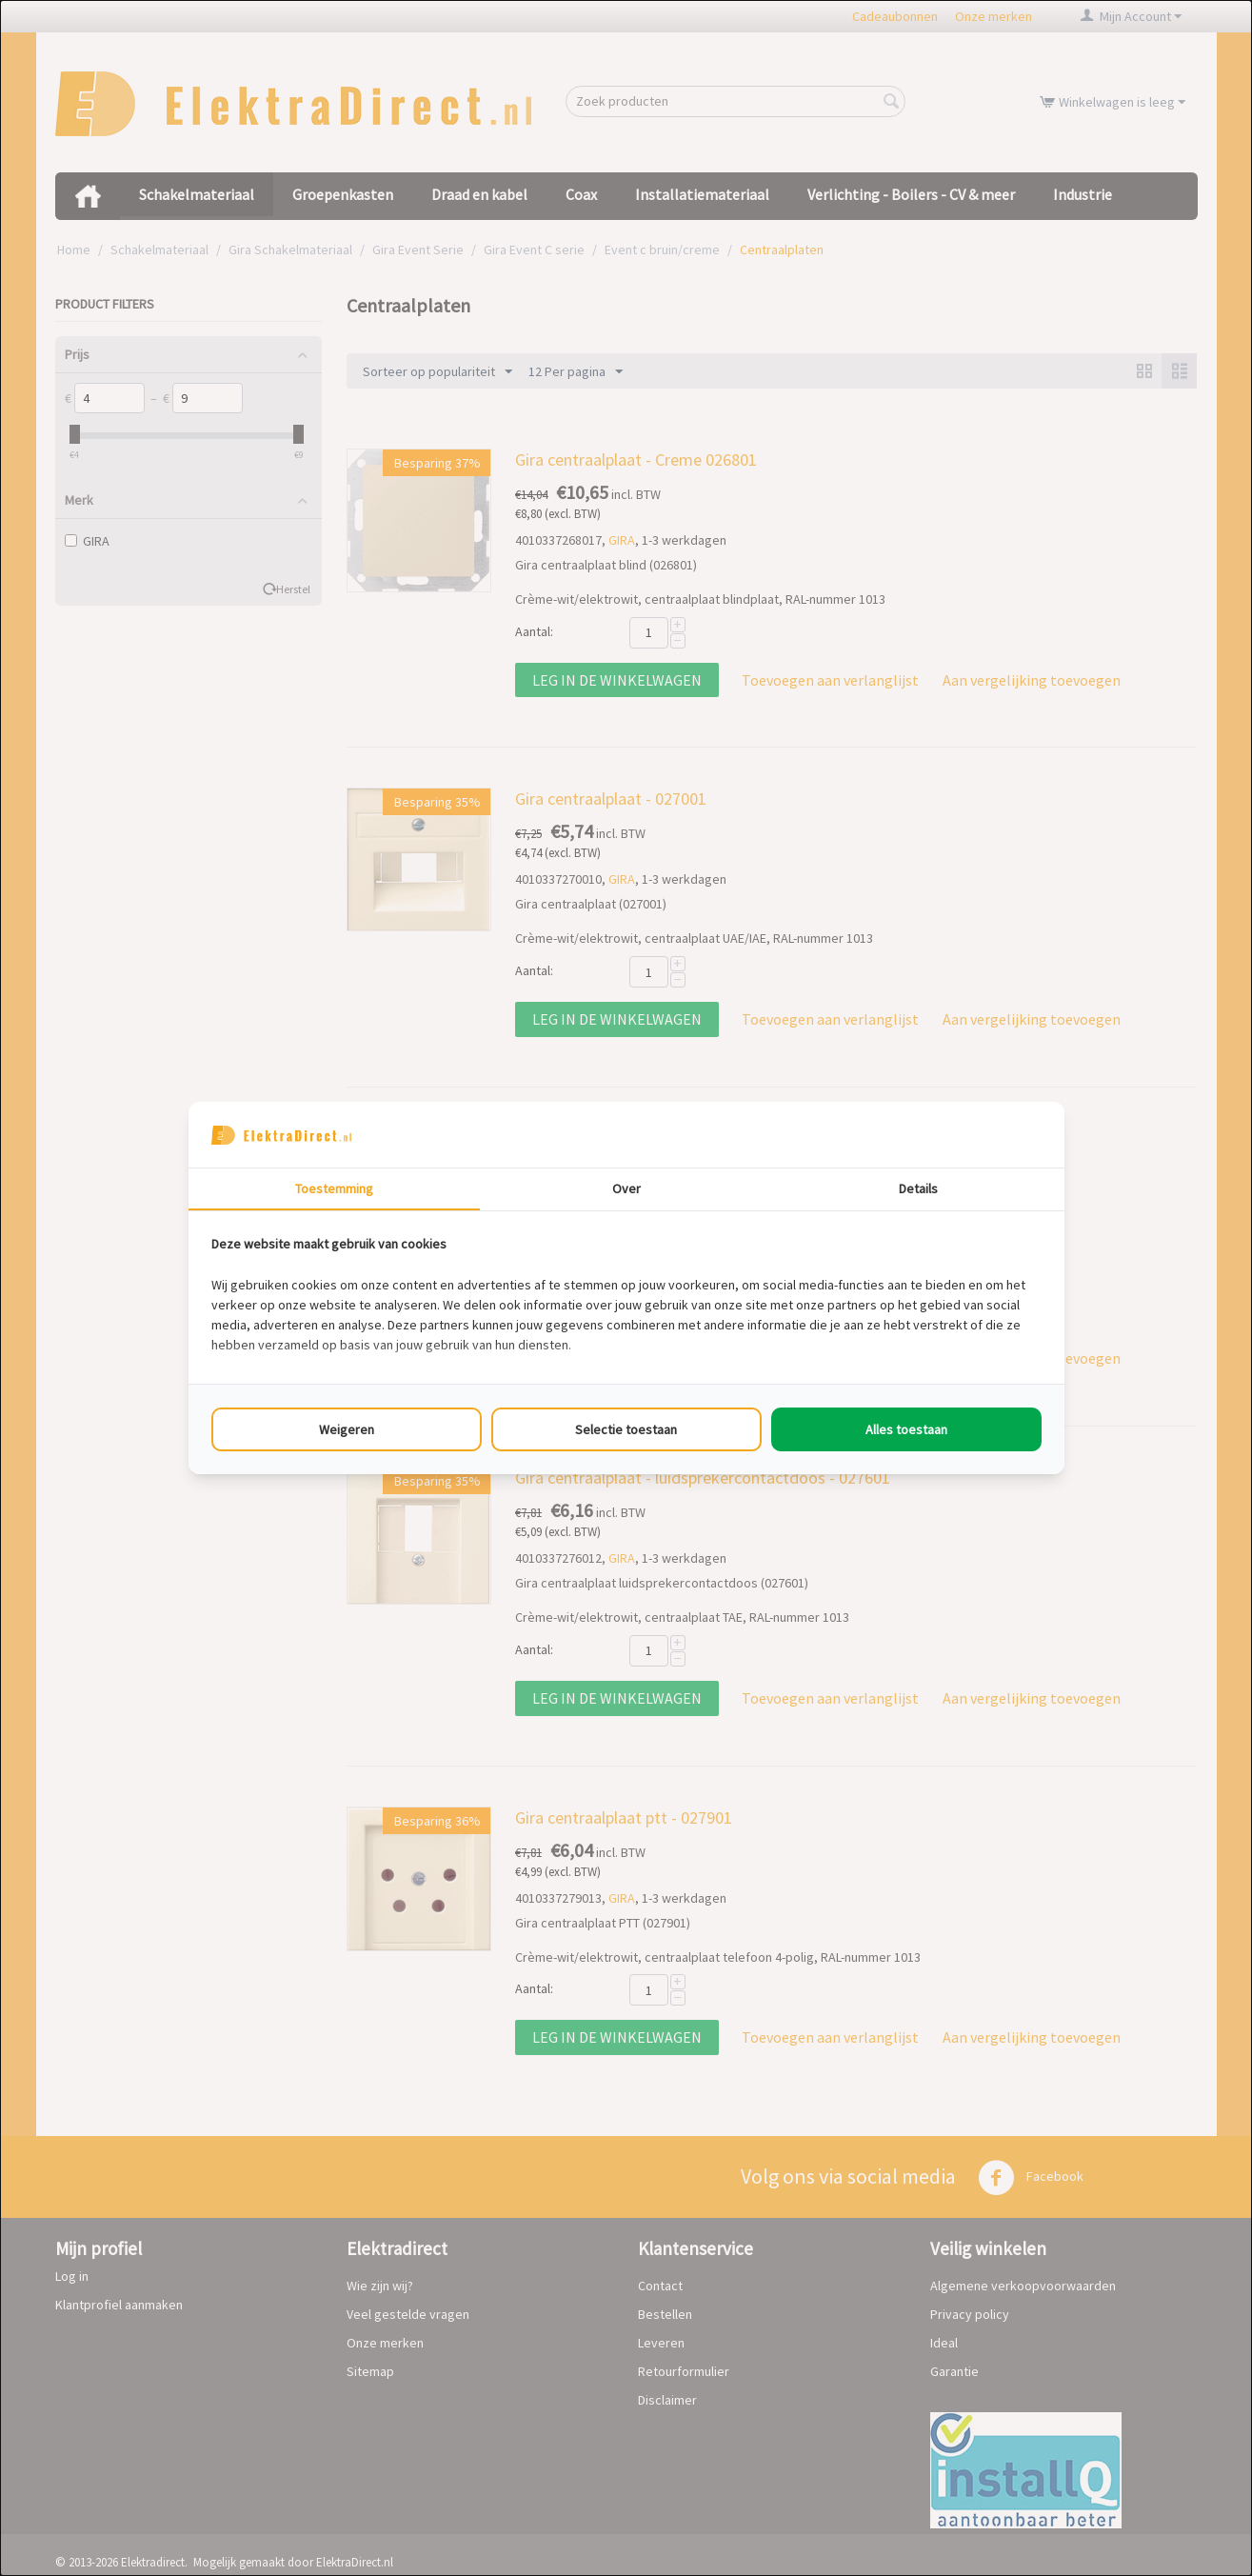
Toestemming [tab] (334, 1188)
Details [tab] (918, 1188)
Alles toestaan (906, 1429)
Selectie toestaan (626, 1429)
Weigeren (346, 1429)
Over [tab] (626, 1188)
